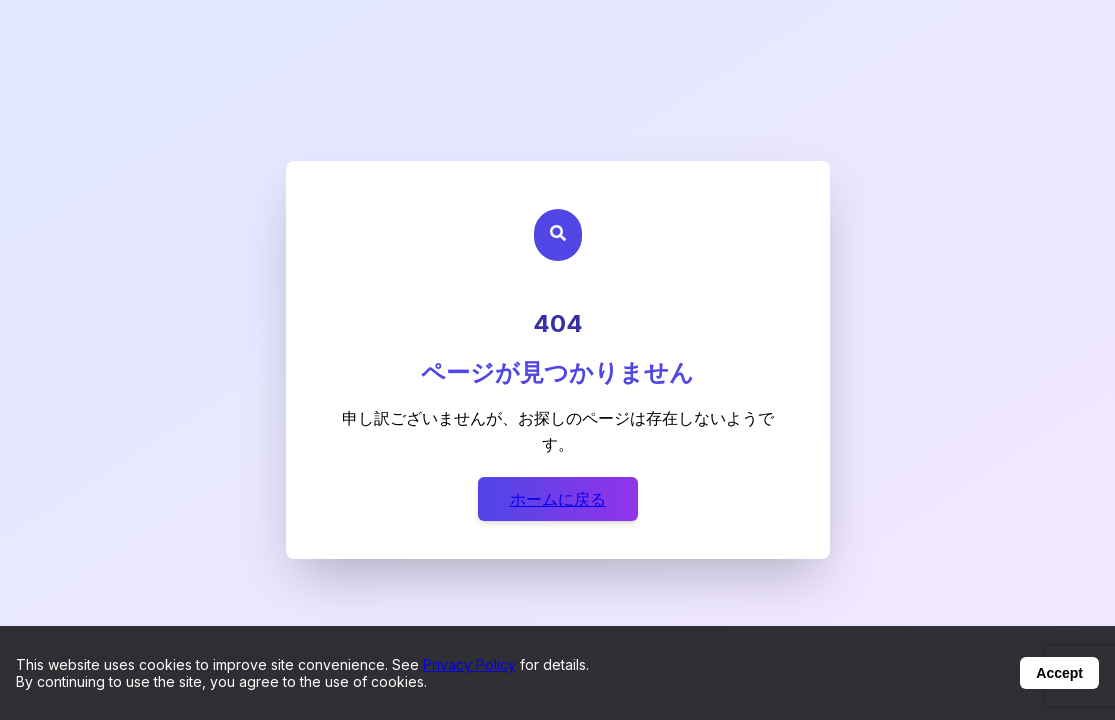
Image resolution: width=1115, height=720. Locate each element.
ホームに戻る (558, 499)
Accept (1059, 673)
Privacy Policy (469, 664)
